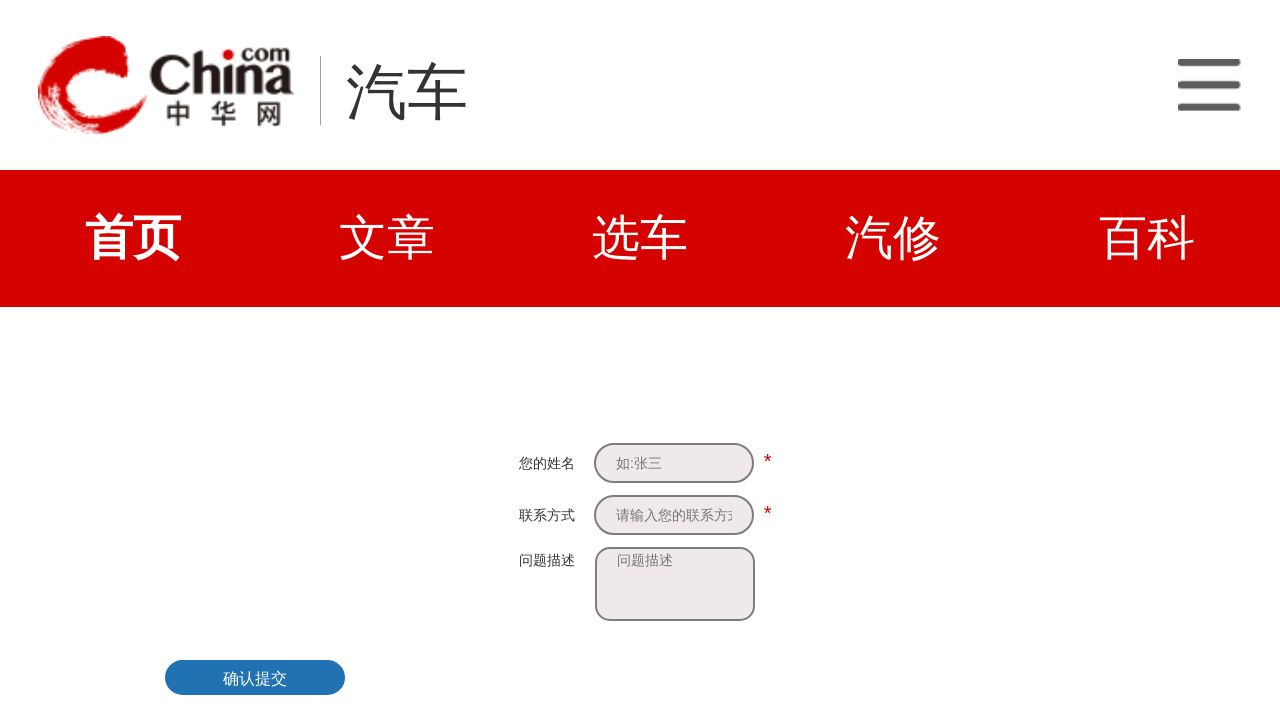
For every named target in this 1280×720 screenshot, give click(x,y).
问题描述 (547, 560)
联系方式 (547, 515)
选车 (640, 237)
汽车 (407, 91)
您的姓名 (547, 463)
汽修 (893, 237)
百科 (1147, 237)
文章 (387, 237)
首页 (133, 237)
